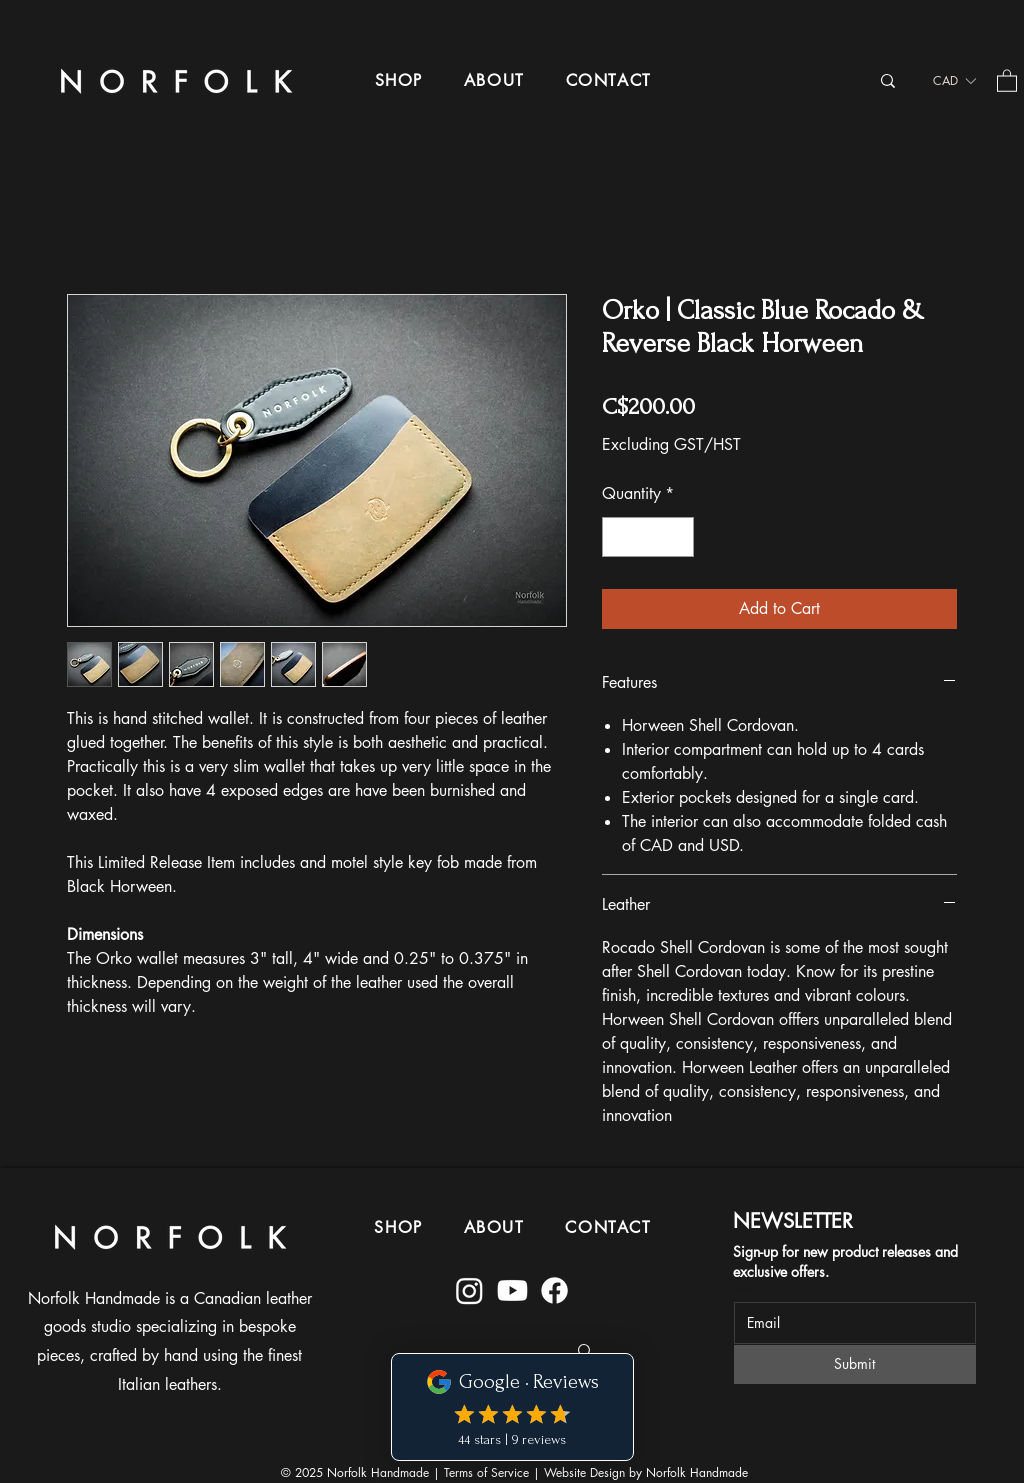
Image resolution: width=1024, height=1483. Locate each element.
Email (748, 1289)
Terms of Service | (494, 1472)
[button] (398, 80)
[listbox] (954, 80)
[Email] (849, 1323)
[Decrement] (619, 537)
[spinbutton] (648, 537)
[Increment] (677, 537)
